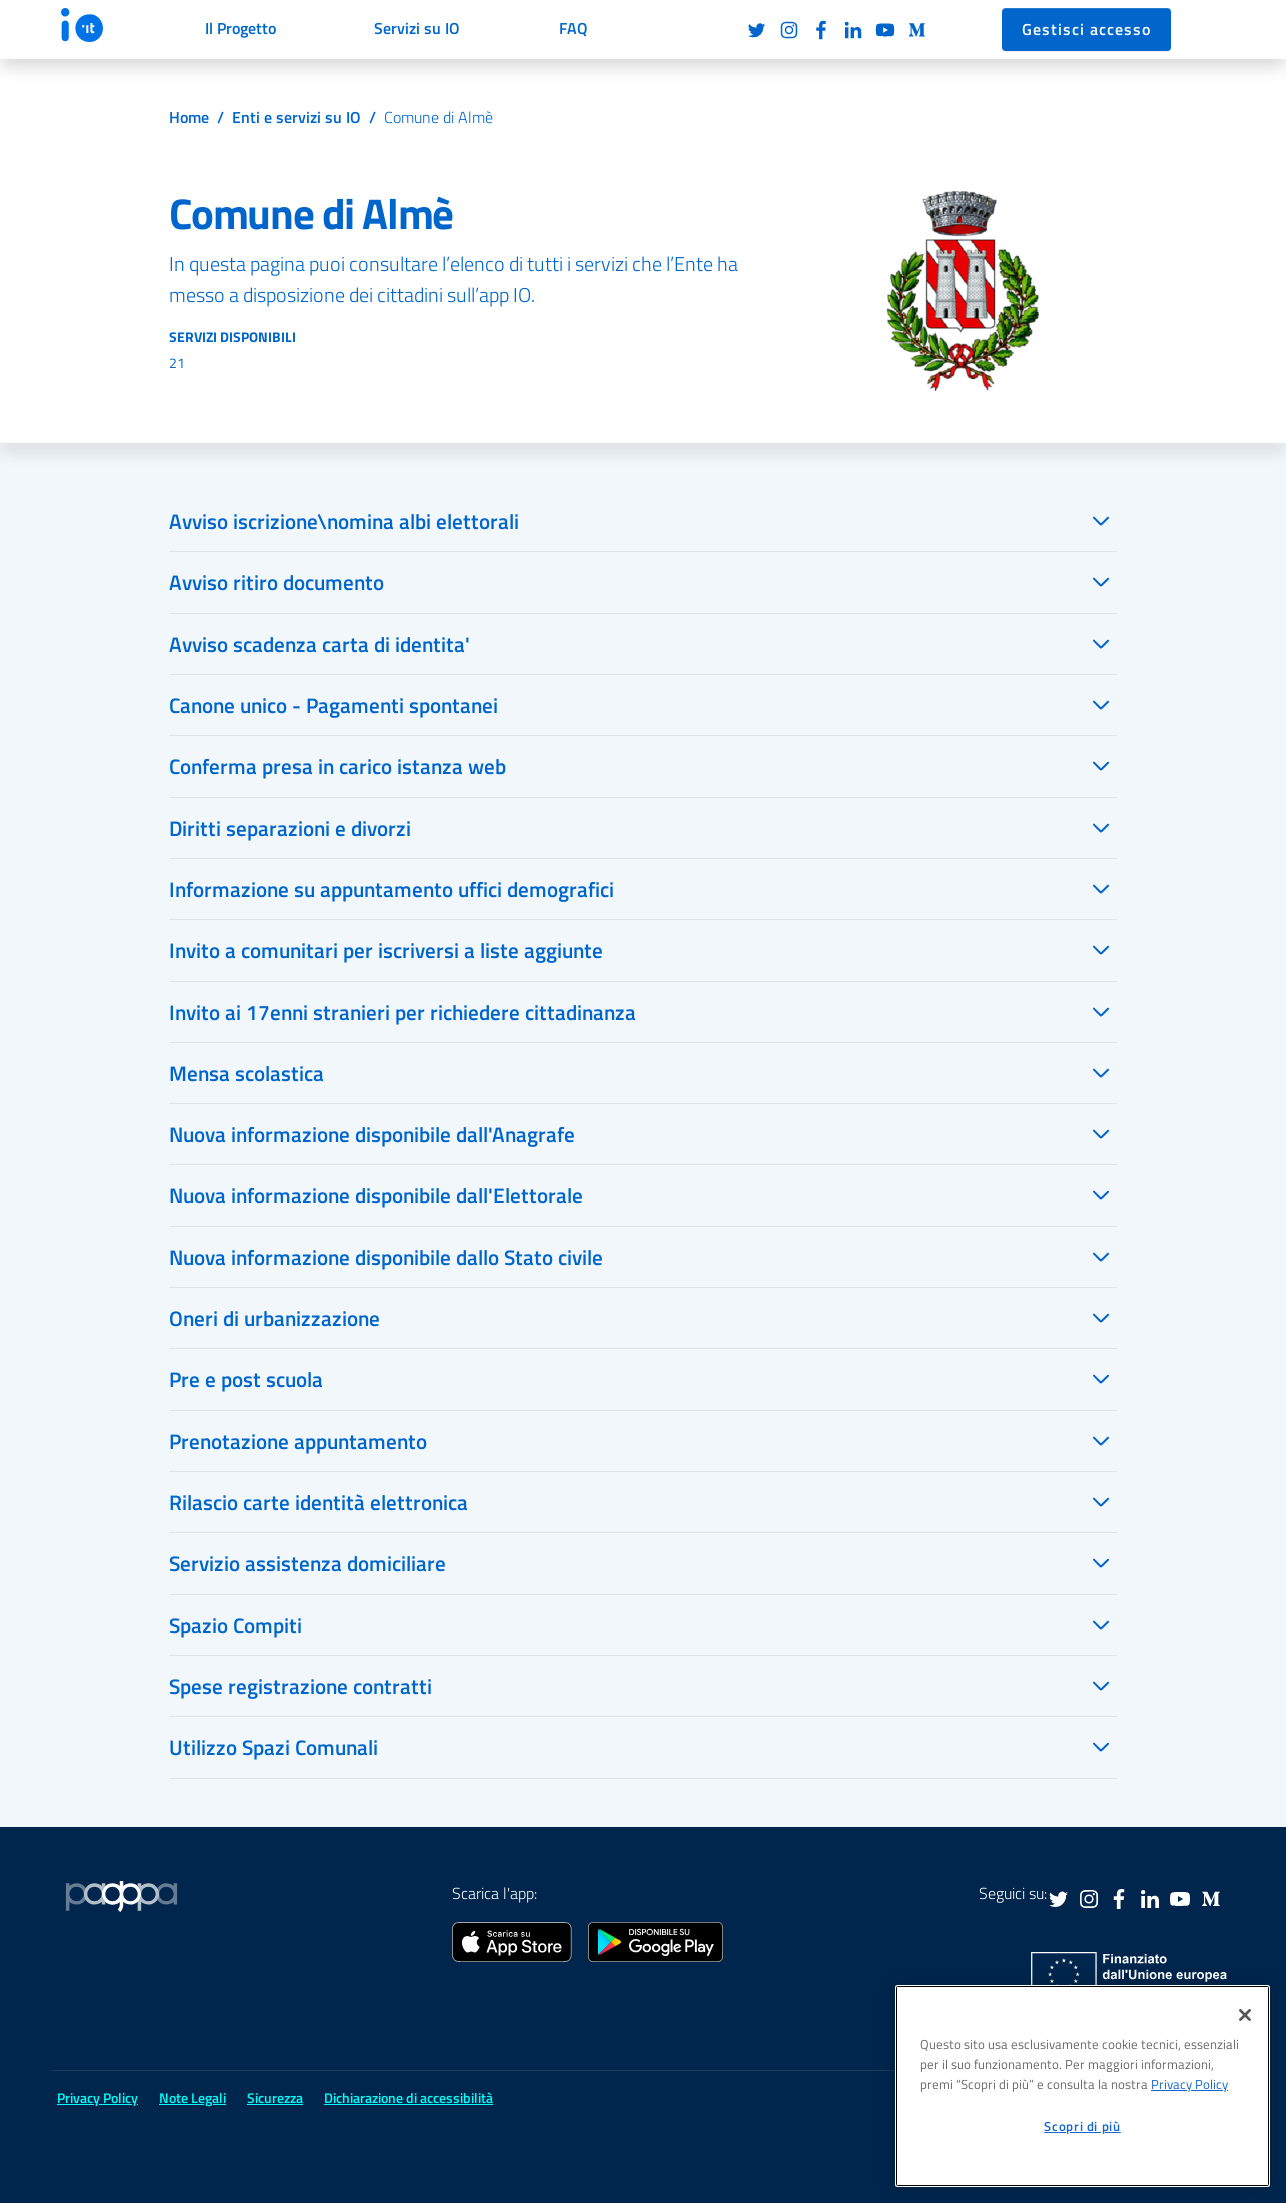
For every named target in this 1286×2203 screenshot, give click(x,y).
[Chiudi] (1245, 2015)
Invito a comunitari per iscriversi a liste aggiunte (386, 950)
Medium (917, 30)
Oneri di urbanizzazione (274, 1318)
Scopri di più (1082, 2126)
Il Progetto (240, 28)
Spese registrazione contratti (300, 1686)
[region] (1082, 2086)
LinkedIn (853, 30)
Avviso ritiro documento (276, 582)
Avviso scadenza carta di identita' (319, 644)
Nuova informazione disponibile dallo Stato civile (386, 1257)
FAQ (573, 28)
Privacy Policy (97, 2097)
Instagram (789, 30)
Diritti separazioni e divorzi (290, 828)
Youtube (885, 30)
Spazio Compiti (235, 1625)
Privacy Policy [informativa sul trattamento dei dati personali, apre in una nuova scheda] (1189, 2084)
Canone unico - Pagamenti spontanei (333, 705)
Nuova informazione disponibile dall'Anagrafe (372, 1134)
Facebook (821, 30)
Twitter (757, 30)
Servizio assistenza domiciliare (307, 1563)
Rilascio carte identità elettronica (318, 1502)
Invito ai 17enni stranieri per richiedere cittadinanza (402, 1012)
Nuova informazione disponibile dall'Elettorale (376, 1195)
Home (189, 117)
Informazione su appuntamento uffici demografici (391, 889)
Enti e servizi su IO (296, 117)
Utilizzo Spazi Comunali (273, 1747)
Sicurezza (275, 2097)
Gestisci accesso (1086, 29)
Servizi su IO (417, 28)
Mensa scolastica (246, 1073)
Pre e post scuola (246, 1379)
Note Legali (192, 2097)
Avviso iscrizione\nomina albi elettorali (344, 521)
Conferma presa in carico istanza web (337, 766)
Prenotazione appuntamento (298, 1441)
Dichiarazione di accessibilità (408, 2097)
